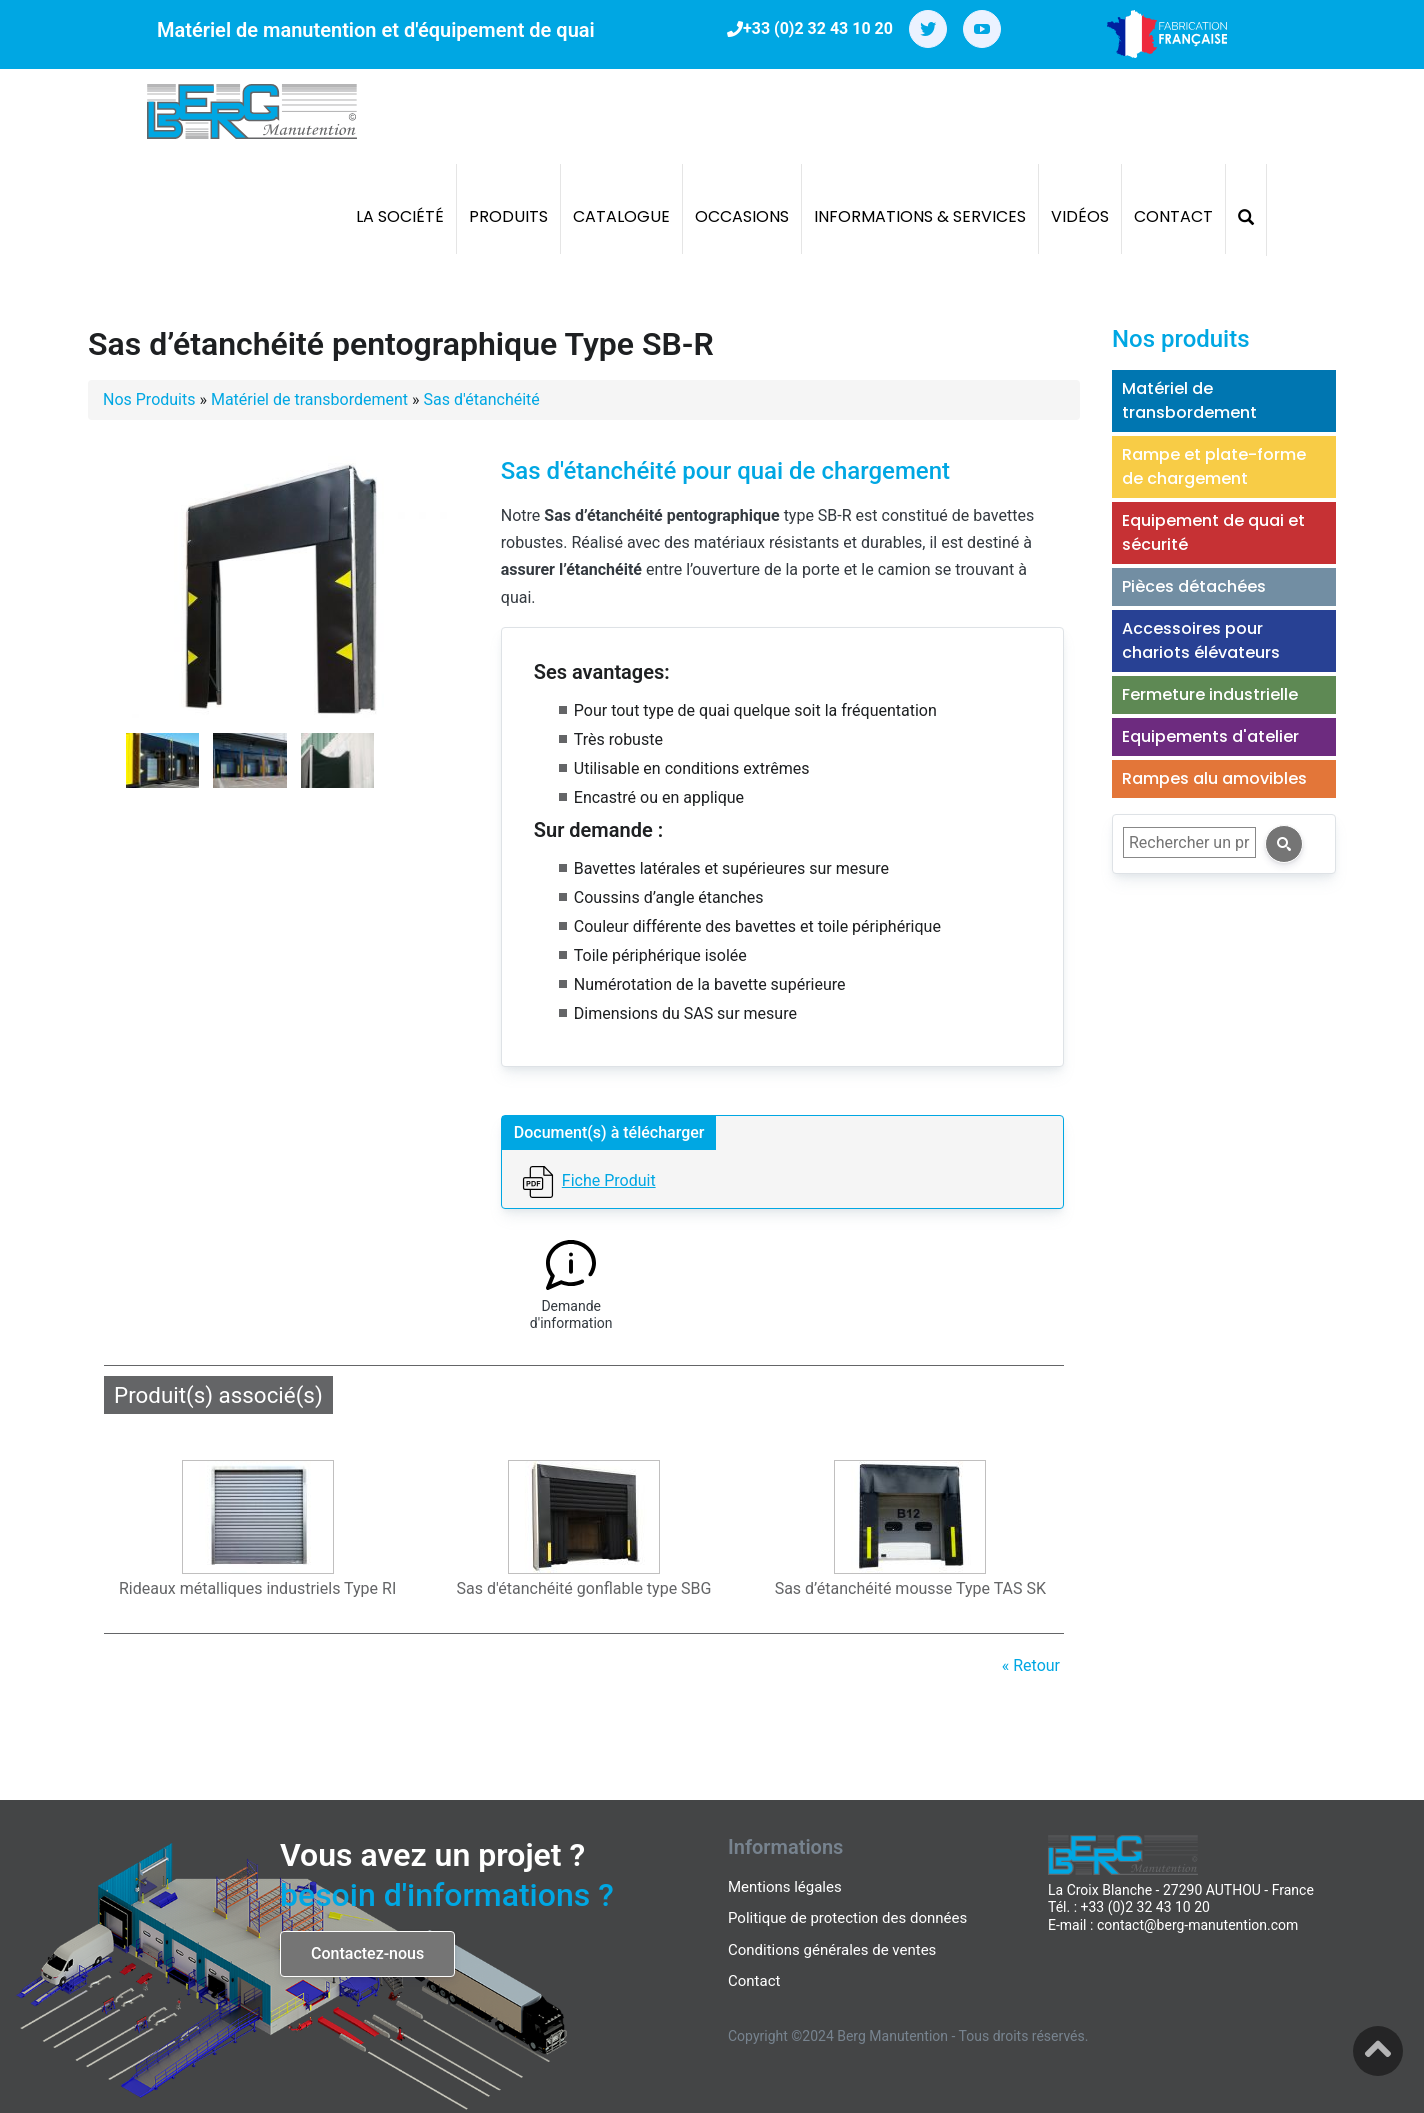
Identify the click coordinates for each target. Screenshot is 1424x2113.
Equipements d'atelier (1210, 736)
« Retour (1031, 1665)
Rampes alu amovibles (1214, 778)
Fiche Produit (609, 1180)
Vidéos (1080, 216)
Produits (508, 216)
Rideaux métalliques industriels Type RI (257, 1588)
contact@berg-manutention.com (1197, 1925)
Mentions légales (785, 1887)
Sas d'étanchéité (482, 399)
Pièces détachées (1194, 586)
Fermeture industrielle (1210, 694)
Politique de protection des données (847, 1918)
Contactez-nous (367, 1953)
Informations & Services (920, 216)
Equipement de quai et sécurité (1213, 532)
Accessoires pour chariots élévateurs (1201, 640)
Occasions (742, 216)
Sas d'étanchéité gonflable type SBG (583, 1588)
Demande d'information (571, 1315)
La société (400, 216)
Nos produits (1181, 339)
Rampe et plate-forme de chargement (1214, 466)
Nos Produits (149, 399)
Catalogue (621, 216)
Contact (1173, 216)
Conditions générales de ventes (832, 1950)
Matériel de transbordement (309, 399)
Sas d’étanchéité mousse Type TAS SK (910, 1588)
